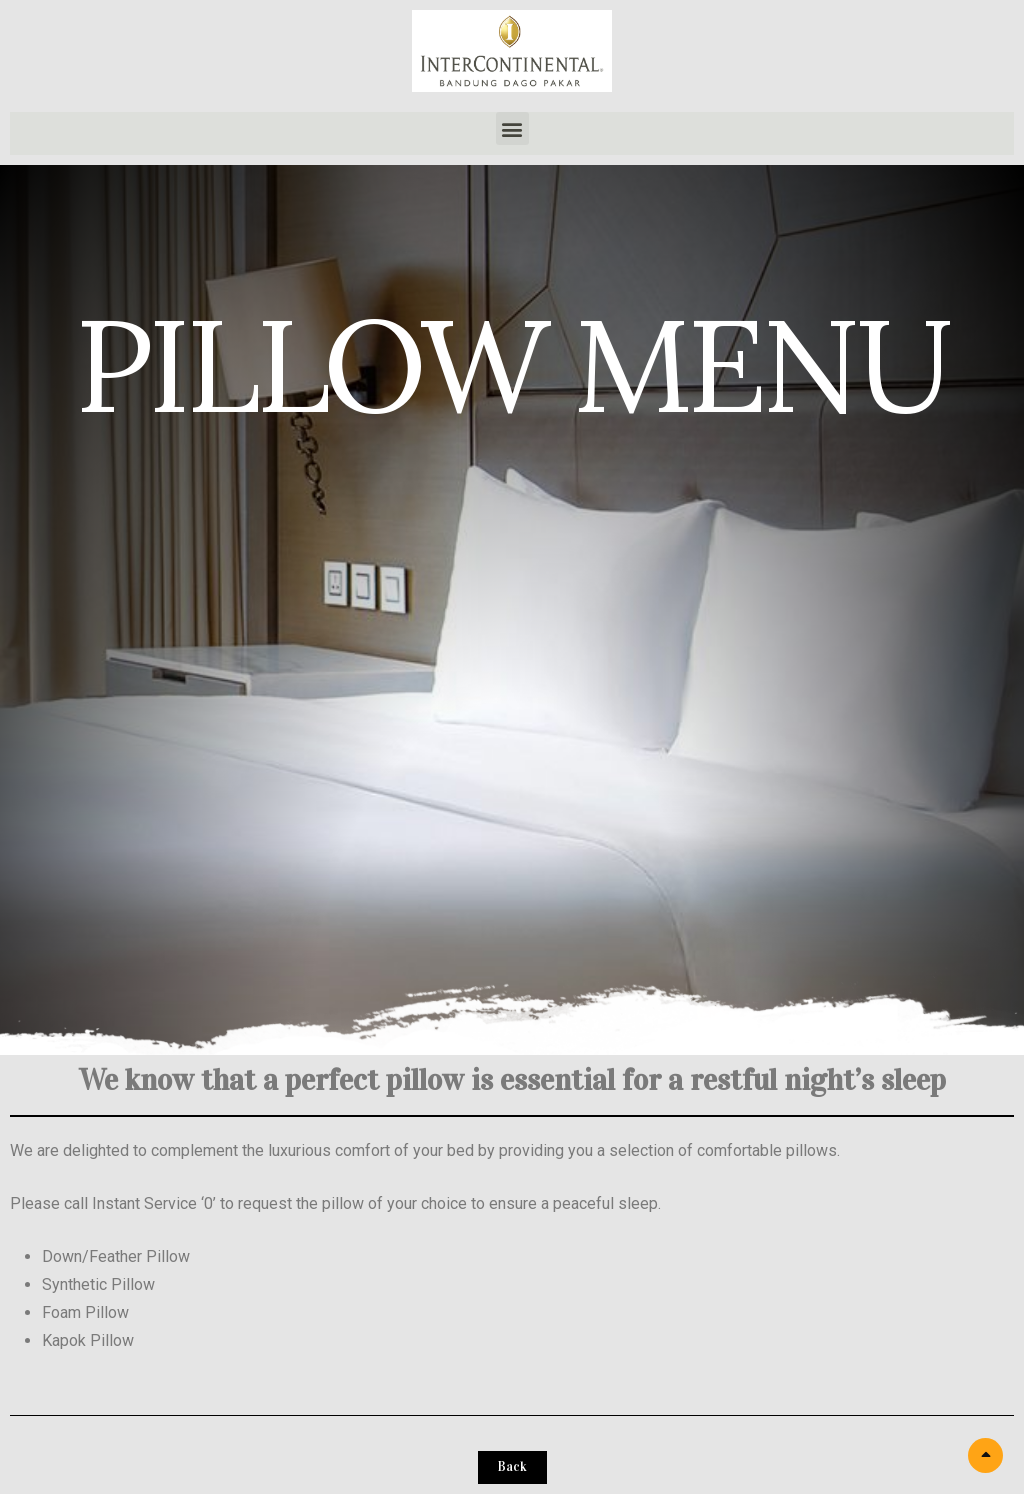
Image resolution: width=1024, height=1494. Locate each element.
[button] (512, 128)
